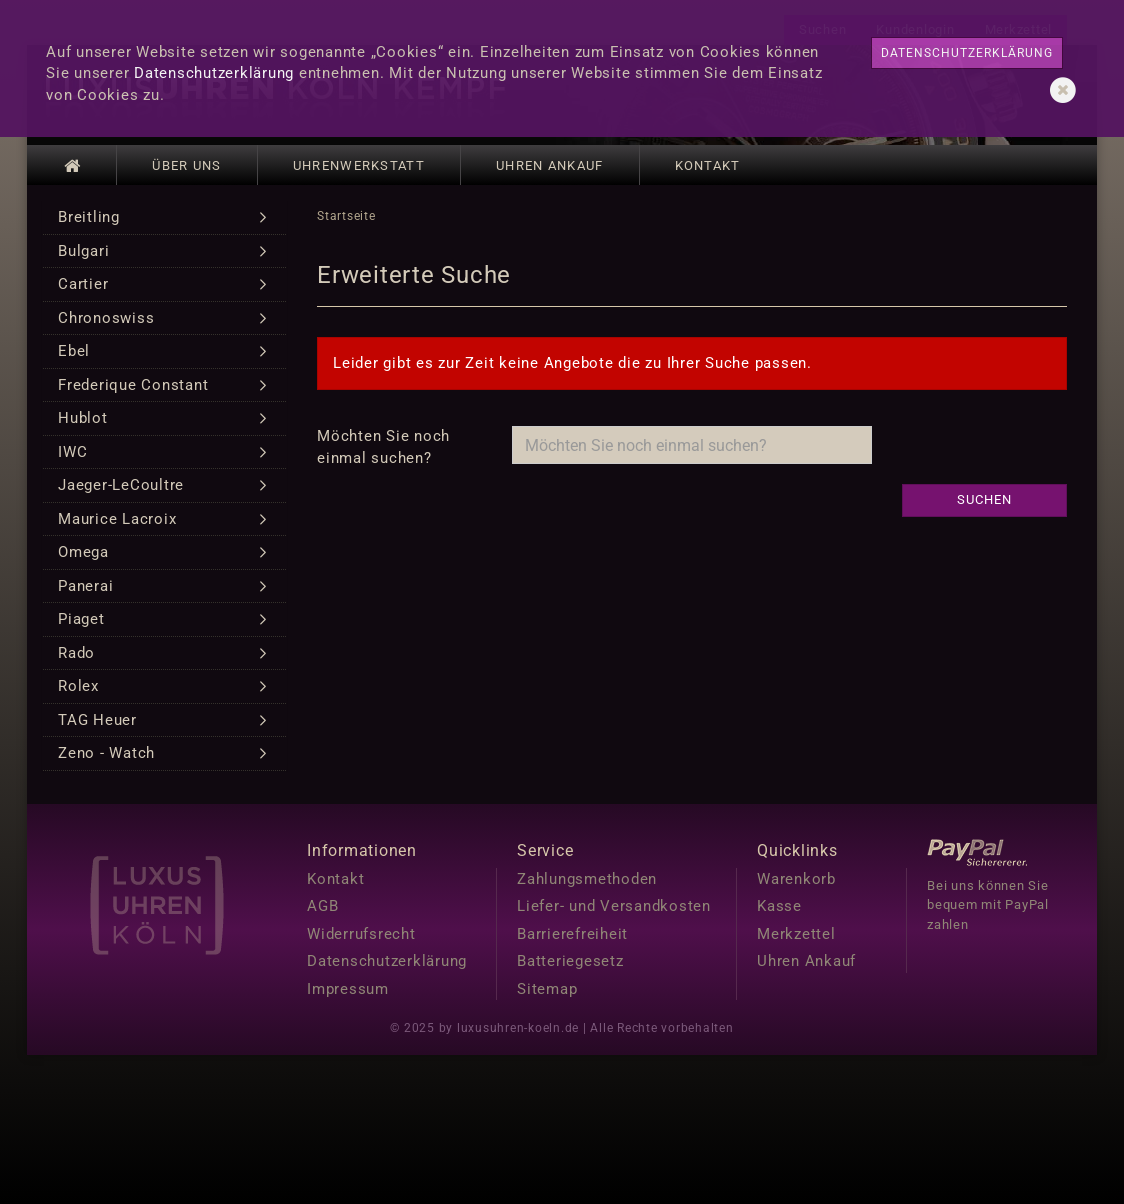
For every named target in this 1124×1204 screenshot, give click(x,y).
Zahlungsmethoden (587, 879)
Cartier (83, 284)
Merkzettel (796, 934)
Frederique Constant (133, 385)
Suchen (984, 499)
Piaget (81, 619)
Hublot (83, 418)
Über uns (186, 165)
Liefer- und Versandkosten (614, 906)
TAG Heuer (97, 720)
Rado (76, 653)
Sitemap (547, 989)
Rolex (78, 686)
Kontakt (708, 165)
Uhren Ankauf (550, 165)
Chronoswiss (106, 318)
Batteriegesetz (570, 961)
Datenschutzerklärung (214, 73)
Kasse (779, 906)
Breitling (89, 217)
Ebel (74, 351)
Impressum (348, 989)
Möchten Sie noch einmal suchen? (383, 446)
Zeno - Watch (106, 753)
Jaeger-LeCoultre (121, 485)
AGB (322, 906)
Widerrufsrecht (361, 934)
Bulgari (83, 251)
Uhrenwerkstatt (359, 165)
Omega (83, 552)
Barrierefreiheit (572, 934)
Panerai (85, 586)
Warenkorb (796, 879)
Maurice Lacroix (117, 519)
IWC (72, 452)
